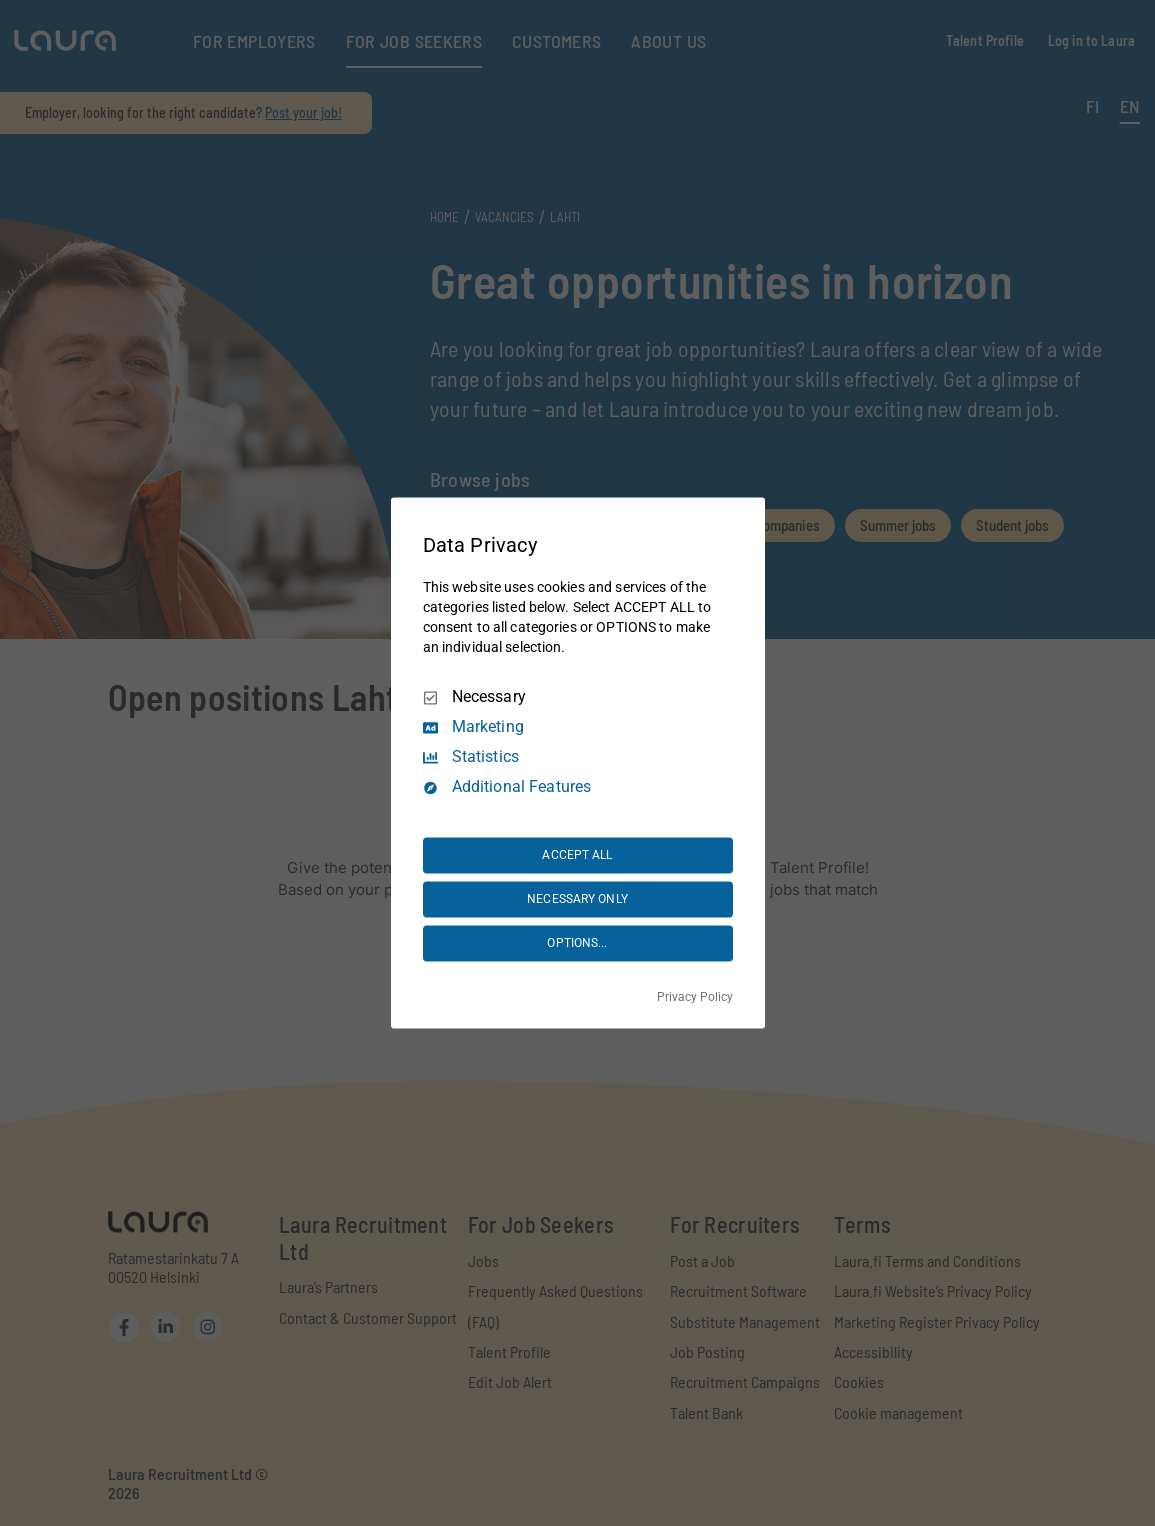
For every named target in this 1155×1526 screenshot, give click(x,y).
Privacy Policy (695, 998)
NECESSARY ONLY (577, 899)
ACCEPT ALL (577, 855)
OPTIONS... (577, 943)
